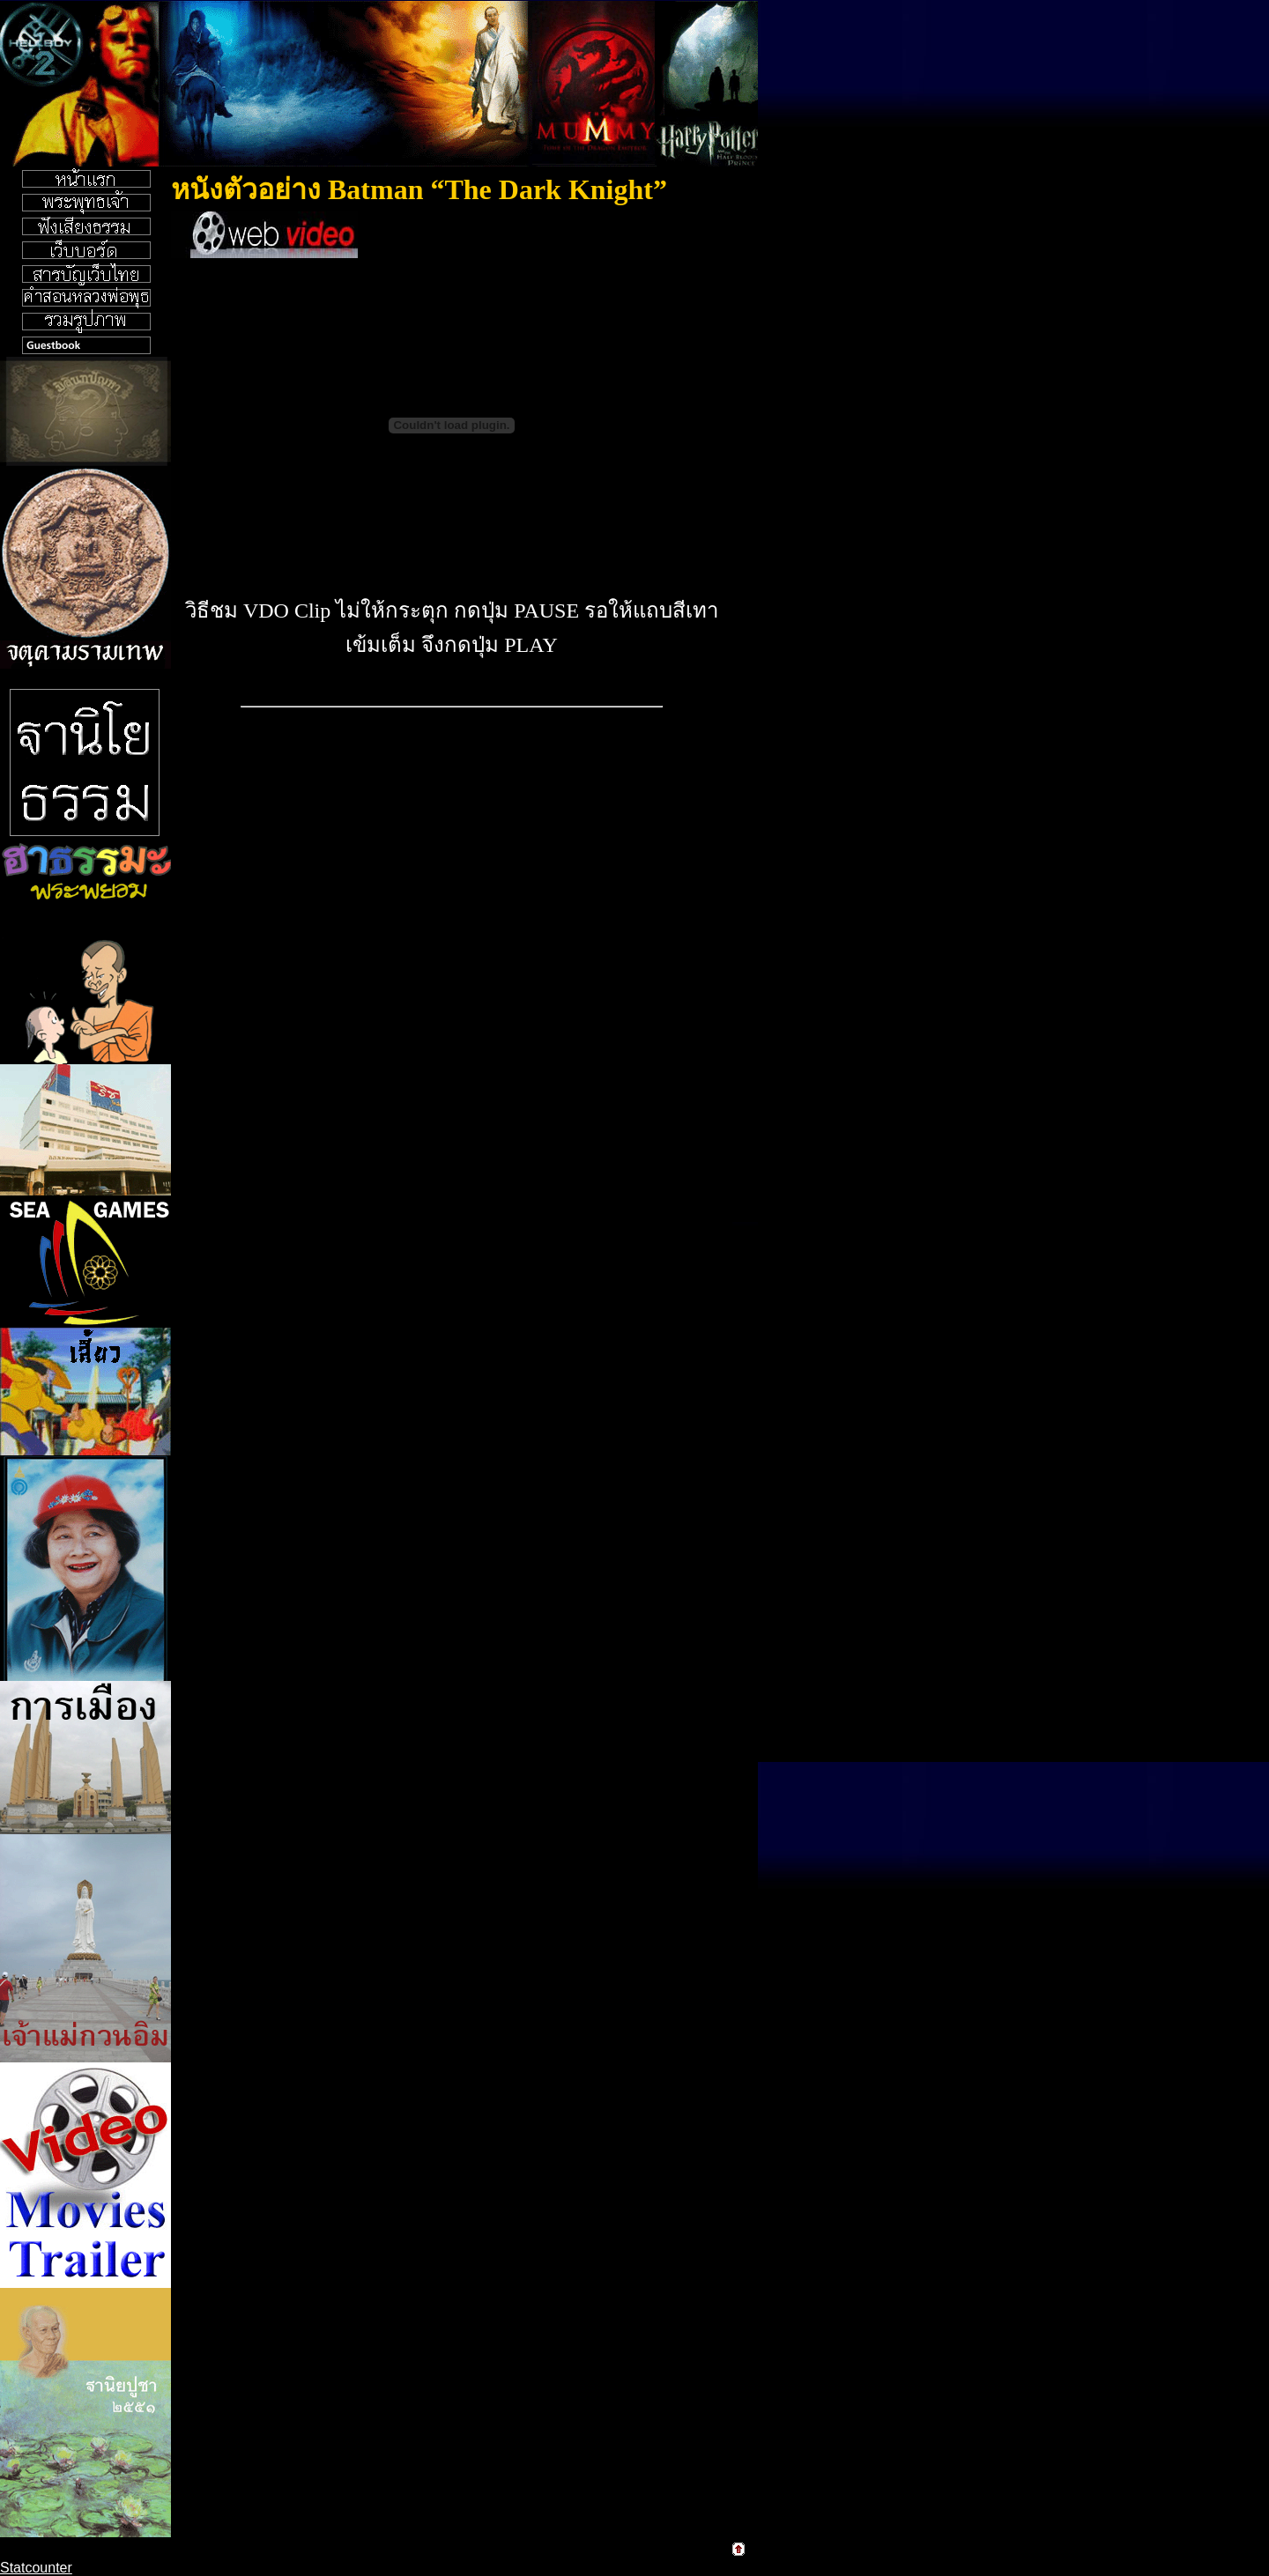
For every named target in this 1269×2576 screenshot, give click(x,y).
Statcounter (36, 2567)
